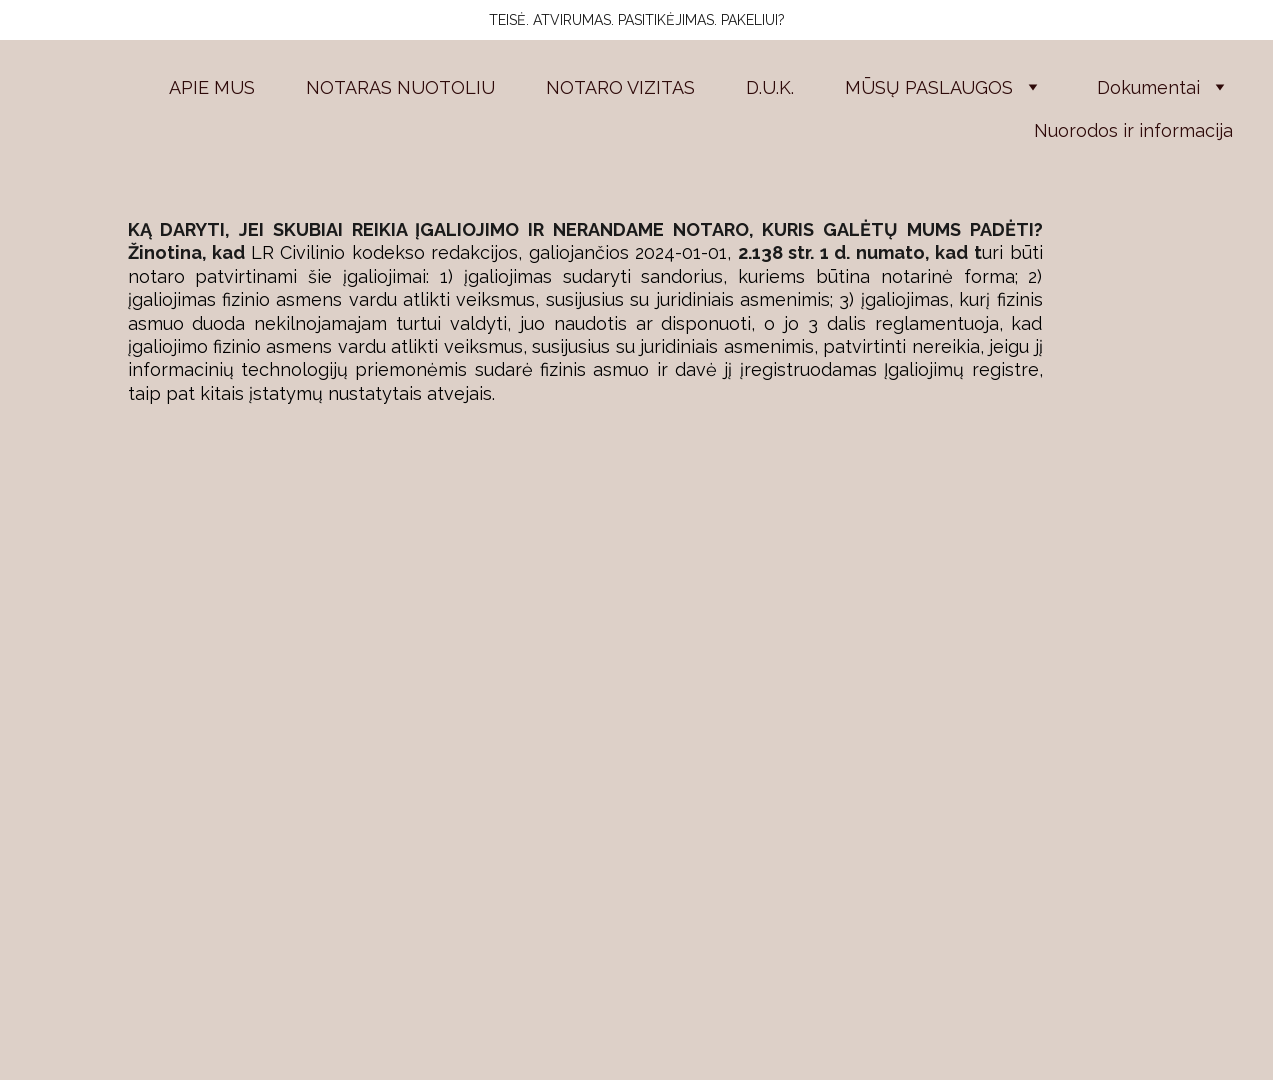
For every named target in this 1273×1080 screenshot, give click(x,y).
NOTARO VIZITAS (620, 87)
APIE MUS (212, 87)
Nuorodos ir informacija (1133, 130)
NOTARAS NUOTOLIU (400, 87)
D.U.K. (770, 87)
